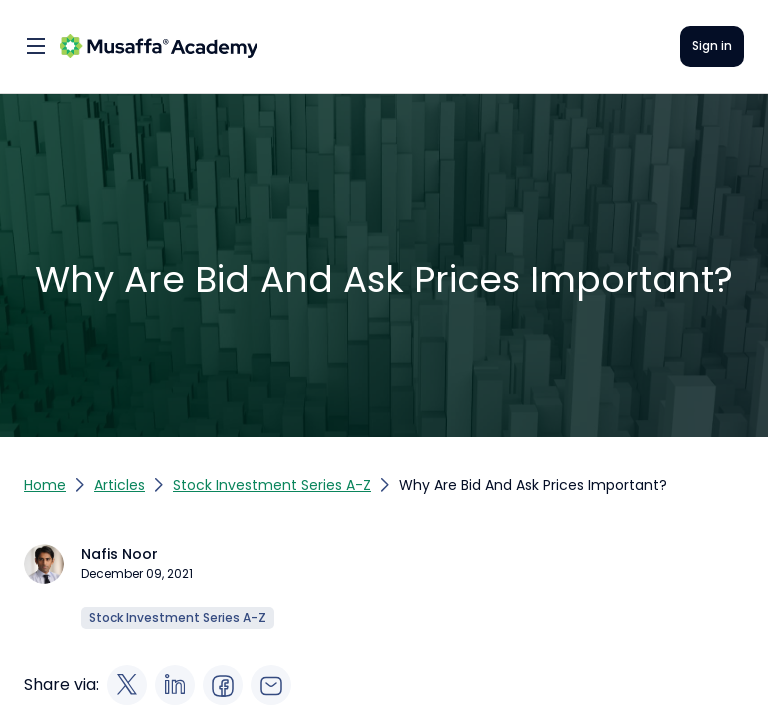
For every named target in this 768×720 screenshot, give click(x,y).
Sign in (712, 45)
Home (45, 485)
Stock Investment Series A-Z (272, 485)
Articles (119, 485)
